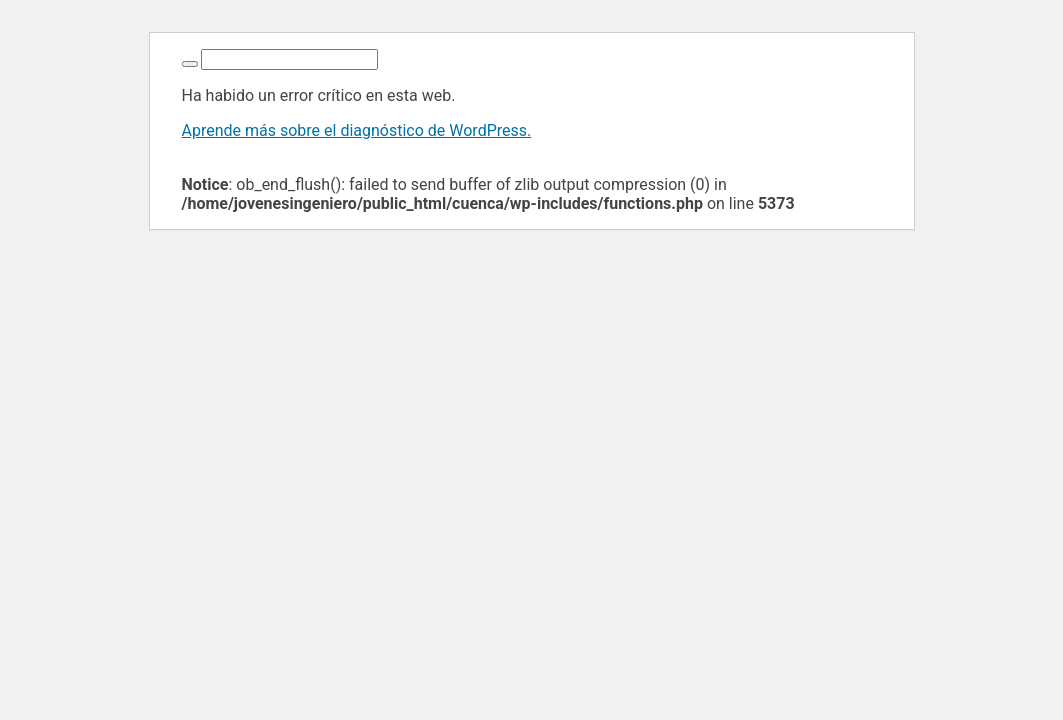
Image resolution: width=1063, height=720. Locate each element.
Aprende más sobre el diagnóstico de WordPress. (357, 130)
